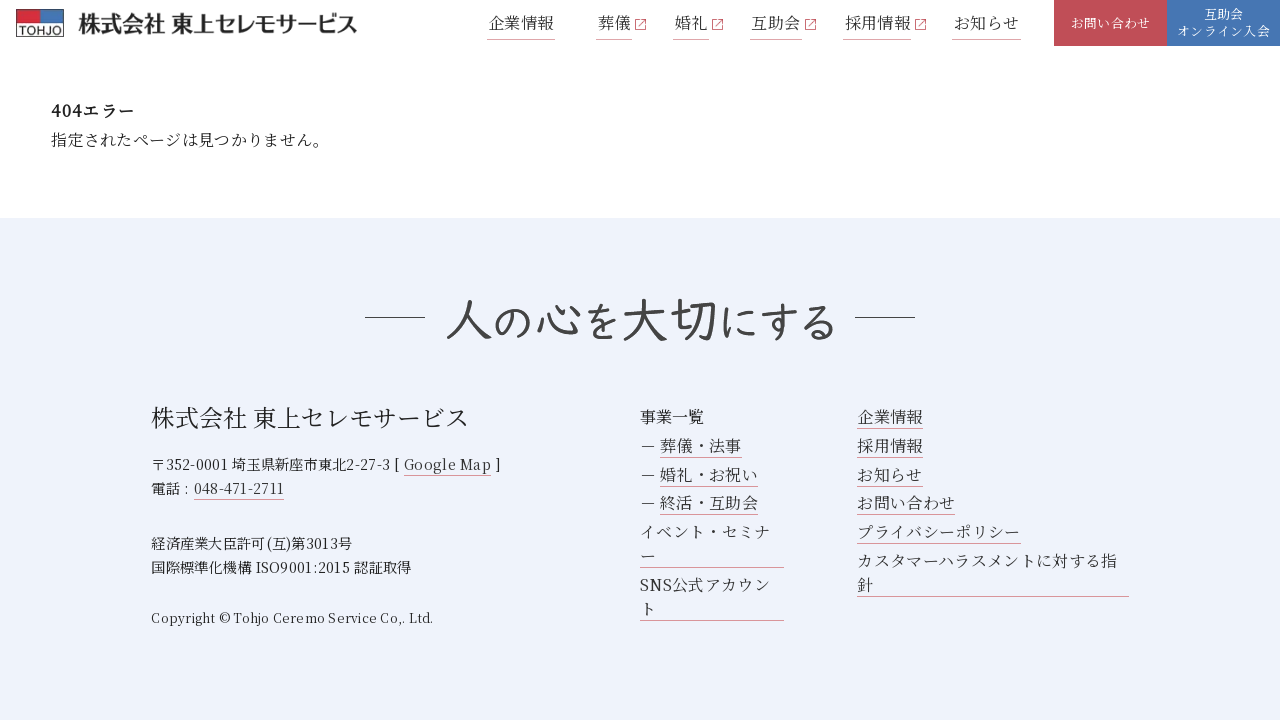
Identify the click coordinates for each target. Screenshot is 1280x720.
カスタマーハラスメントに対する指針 (987, 572)
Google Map (447, 463)
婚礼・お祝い (709, 474)
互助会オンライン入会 (1223, 22)
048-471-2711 (239, 487)
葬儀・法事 (701, 445)
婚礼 (691, 22)
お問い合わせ (1111, 22)
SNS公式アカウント (705, 596)
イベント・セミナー (705, 543)
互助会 (775, 22)
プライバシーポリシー (938, 531)
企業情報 (520, 22)
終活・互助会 (709, 502)
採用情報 (877, 22)
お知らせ (986, 22)
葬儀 (614, 22)
